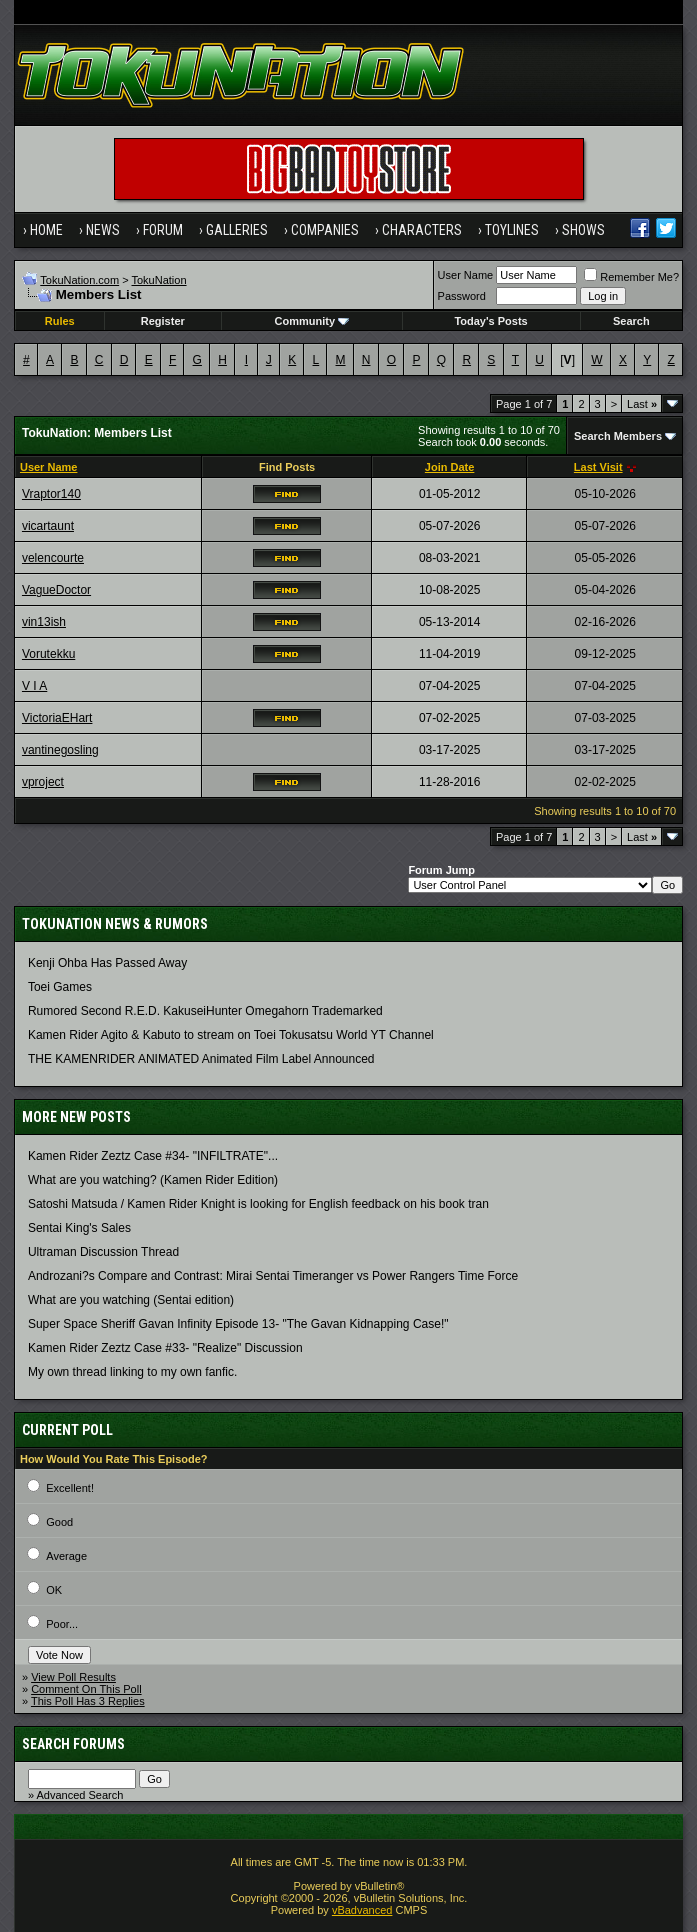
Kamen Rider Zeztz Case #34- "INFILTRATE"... (153, 1156)
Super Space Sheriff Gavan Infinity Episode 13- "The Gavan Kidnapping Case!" (238, 1324)
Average (66, 1556)
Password (462, 296)
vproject (43, 782)
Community (312, 321)
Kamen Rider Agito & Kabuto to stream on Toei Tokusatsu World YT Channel (231, 1035)
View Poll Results (73, 1677)
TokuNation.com (79, 280)
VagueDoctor (56, 590)
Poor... (62, 1624)
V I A (34, 686)
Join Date (450, 467)
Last (642, 404)
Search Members (618, 436)
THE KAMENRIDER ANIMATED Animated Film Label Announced (201, 1059)
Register (163, 321)
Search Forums (73, 1744)
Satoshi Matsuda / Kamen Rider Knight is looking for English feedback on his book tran (258, 1204)
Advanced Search (80, 1795)
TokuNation (159, 280)
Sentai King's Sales (79, 1228)
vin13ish (44, 622)
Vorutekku (48, 654)
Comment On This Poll (86, 1689)
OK (54, 1590)
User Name (466, 275)
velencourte (53, 558)
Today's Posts (490, 321)
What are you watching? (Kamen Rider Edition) (153, 1180)
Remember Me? (631, 277)
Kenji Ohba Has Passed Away (107, 963)
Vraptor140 (51, 494)
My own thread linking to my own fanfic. (132, 1372)
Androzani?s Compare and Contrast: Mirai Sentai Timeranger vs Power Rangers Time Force (273, 1276)
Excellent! (70, 1488)
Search (631, 321)
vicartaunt (48, 526)
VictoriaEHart (57, 718)
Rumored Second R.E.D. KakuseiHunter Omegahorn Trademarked (205, 1011)
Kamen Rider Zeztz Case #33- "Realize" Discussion (165, 1348)
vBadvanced (362, 1910)
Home (46, 230)
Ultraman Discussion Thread (103, 1252)
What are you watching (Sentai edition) (131, 1300)
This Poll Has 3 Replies (88, 1701)
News (103, 230)
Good (59, 1522)
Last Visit (598, 467)
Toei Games (60, 987)
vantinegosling (60, 750)
